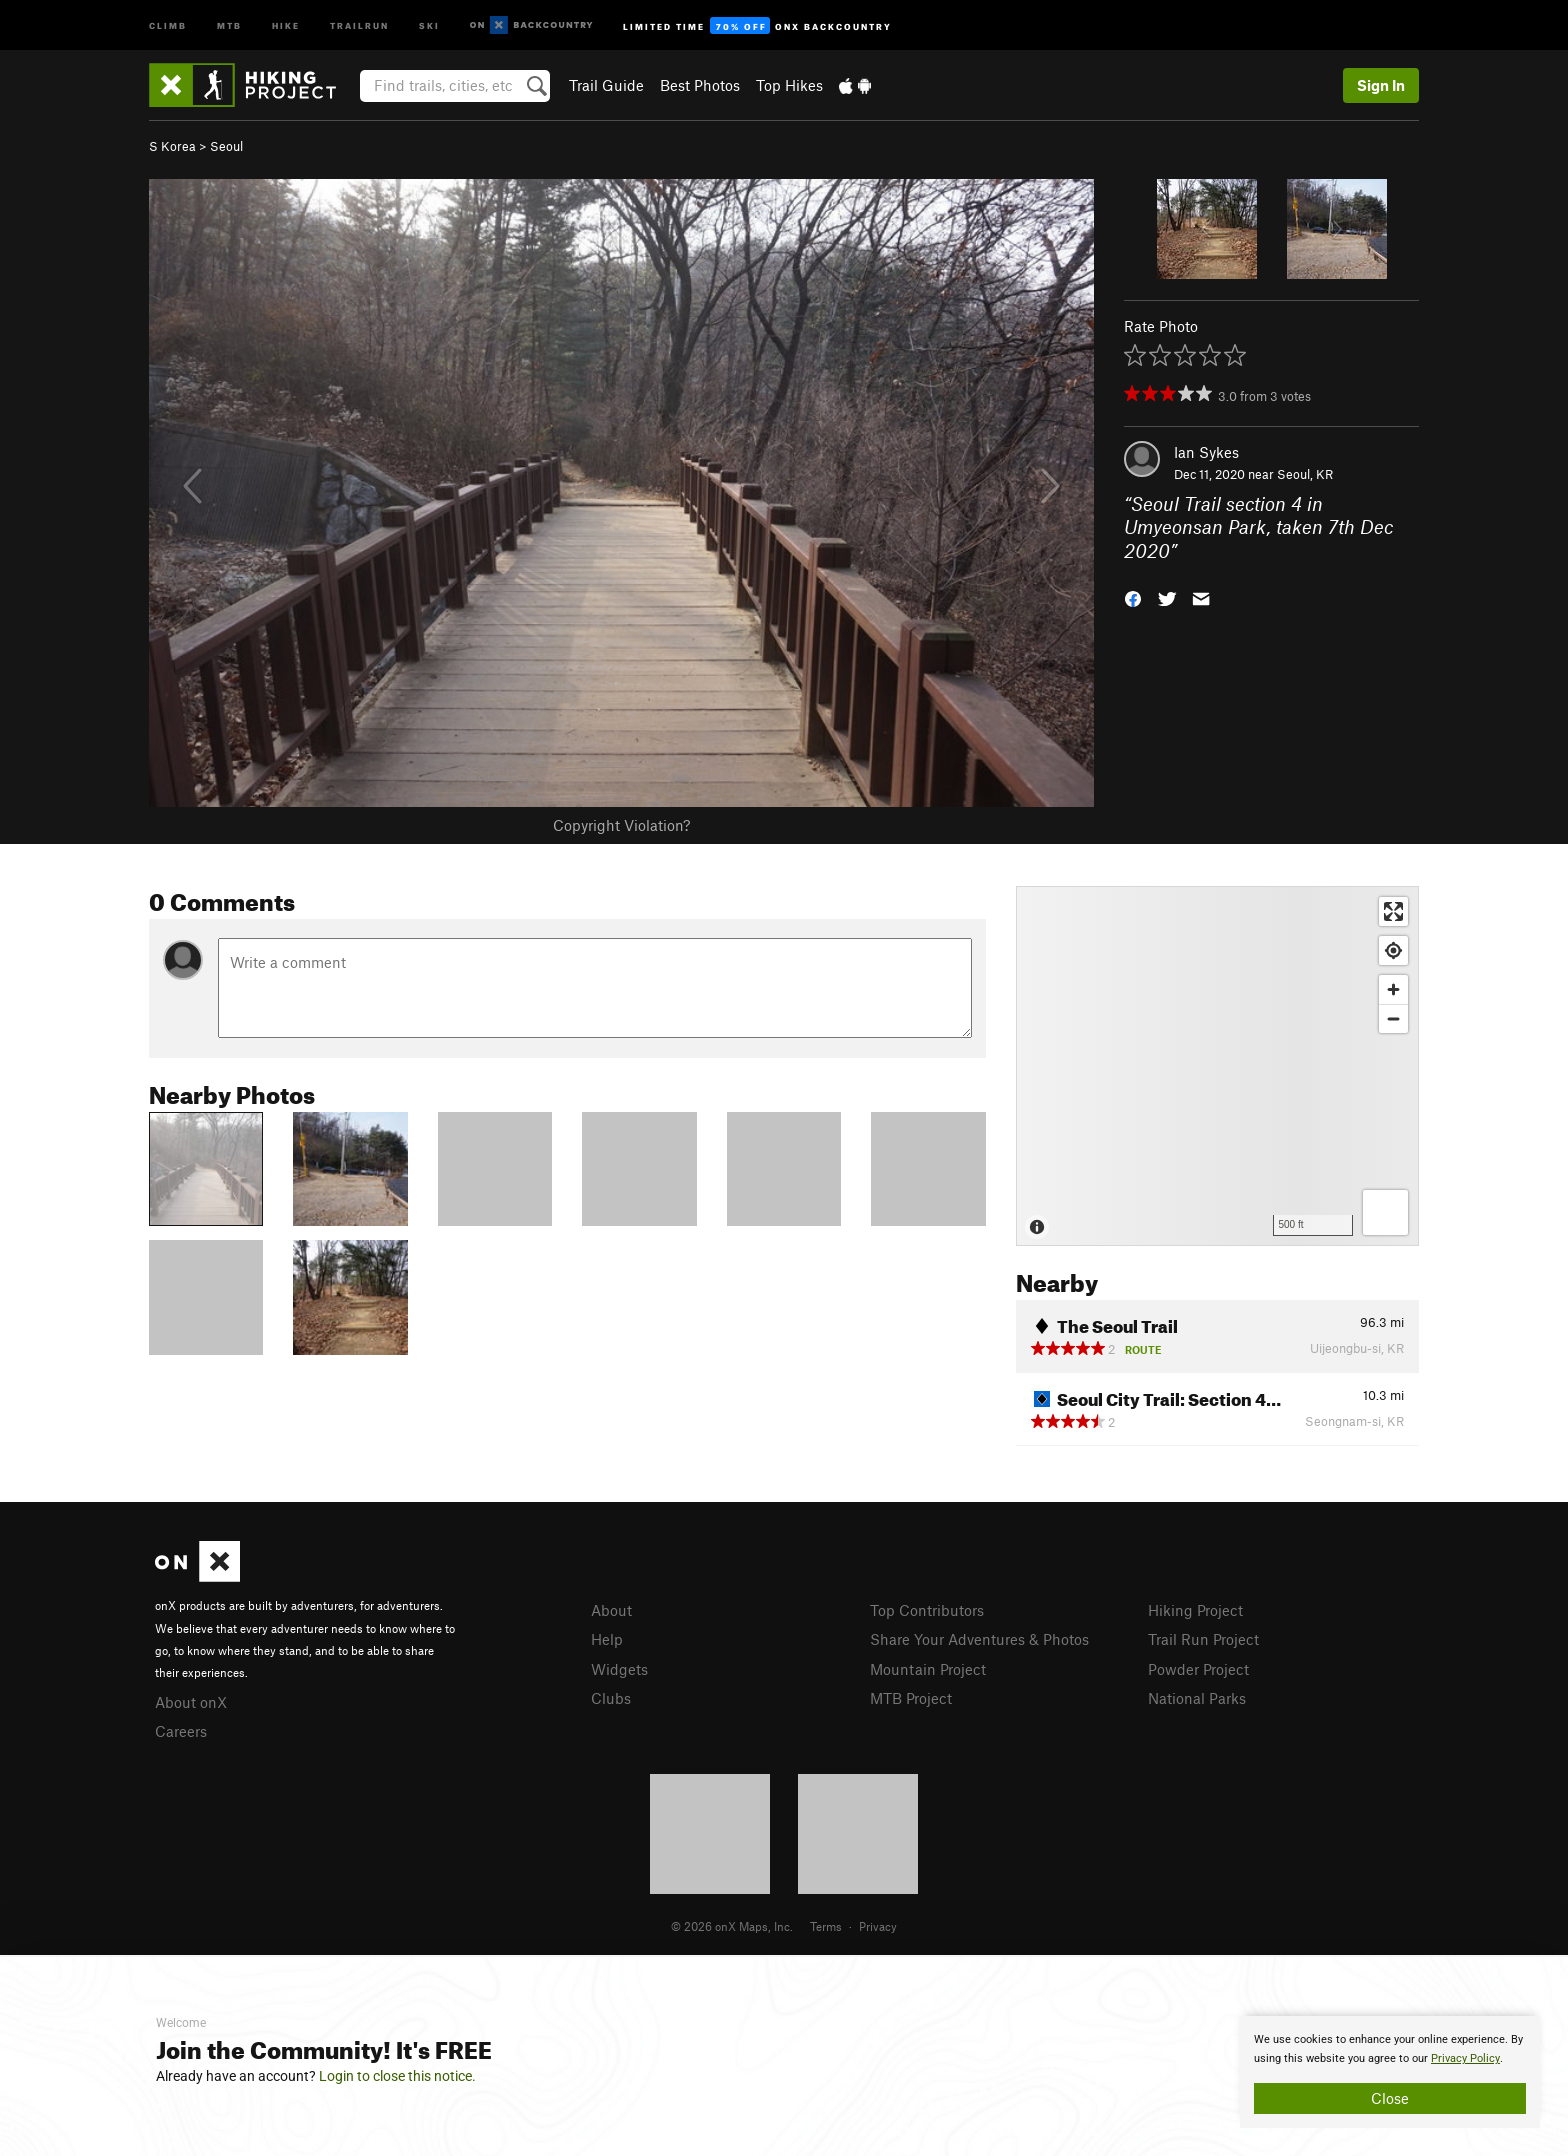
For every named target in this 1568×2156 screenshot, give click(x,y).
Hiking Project (1195, 1610)
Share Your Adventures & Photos (979, 1639)
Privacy (878, 1926)
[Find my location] (1393, 950)
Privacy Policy (1465, 2058)
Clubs (611, 1698)
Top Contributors (927, 1610)
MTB (229, 24)
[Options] (1385, 1212)
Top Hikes (789, 85)
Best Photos (700, 85)
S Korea (172, 146)
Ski (429, 24)
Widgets (619, 1669)
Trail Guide (606, 85)
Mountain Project (928, 1669)
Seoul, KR (1305, 474)
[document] (1390, 2072)
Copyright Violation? (621, 825)
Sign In (1381, 85)
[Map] (1217, 1066)
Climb (168, 24)
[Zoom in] (1393, 989)
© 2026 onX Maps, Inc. (732, 1926)
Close (1390, 2098)
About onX (191, 1702)
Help (607, 1639)
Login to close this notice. (397, 2076)
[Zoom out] (1393, 1018)
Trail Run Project (1203, 1639)
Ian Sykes (1206, 452)
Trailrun (359, 24)
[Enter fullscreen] (1393, 911)
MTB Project (911, 1698)
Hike (286, 24)
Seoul (226, 146)
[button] (1133, 597)
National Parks (1197, 1698)
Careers (181, 1731)
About (611, 1610)
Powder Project (1198, 1669)
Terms (826, 1926)
